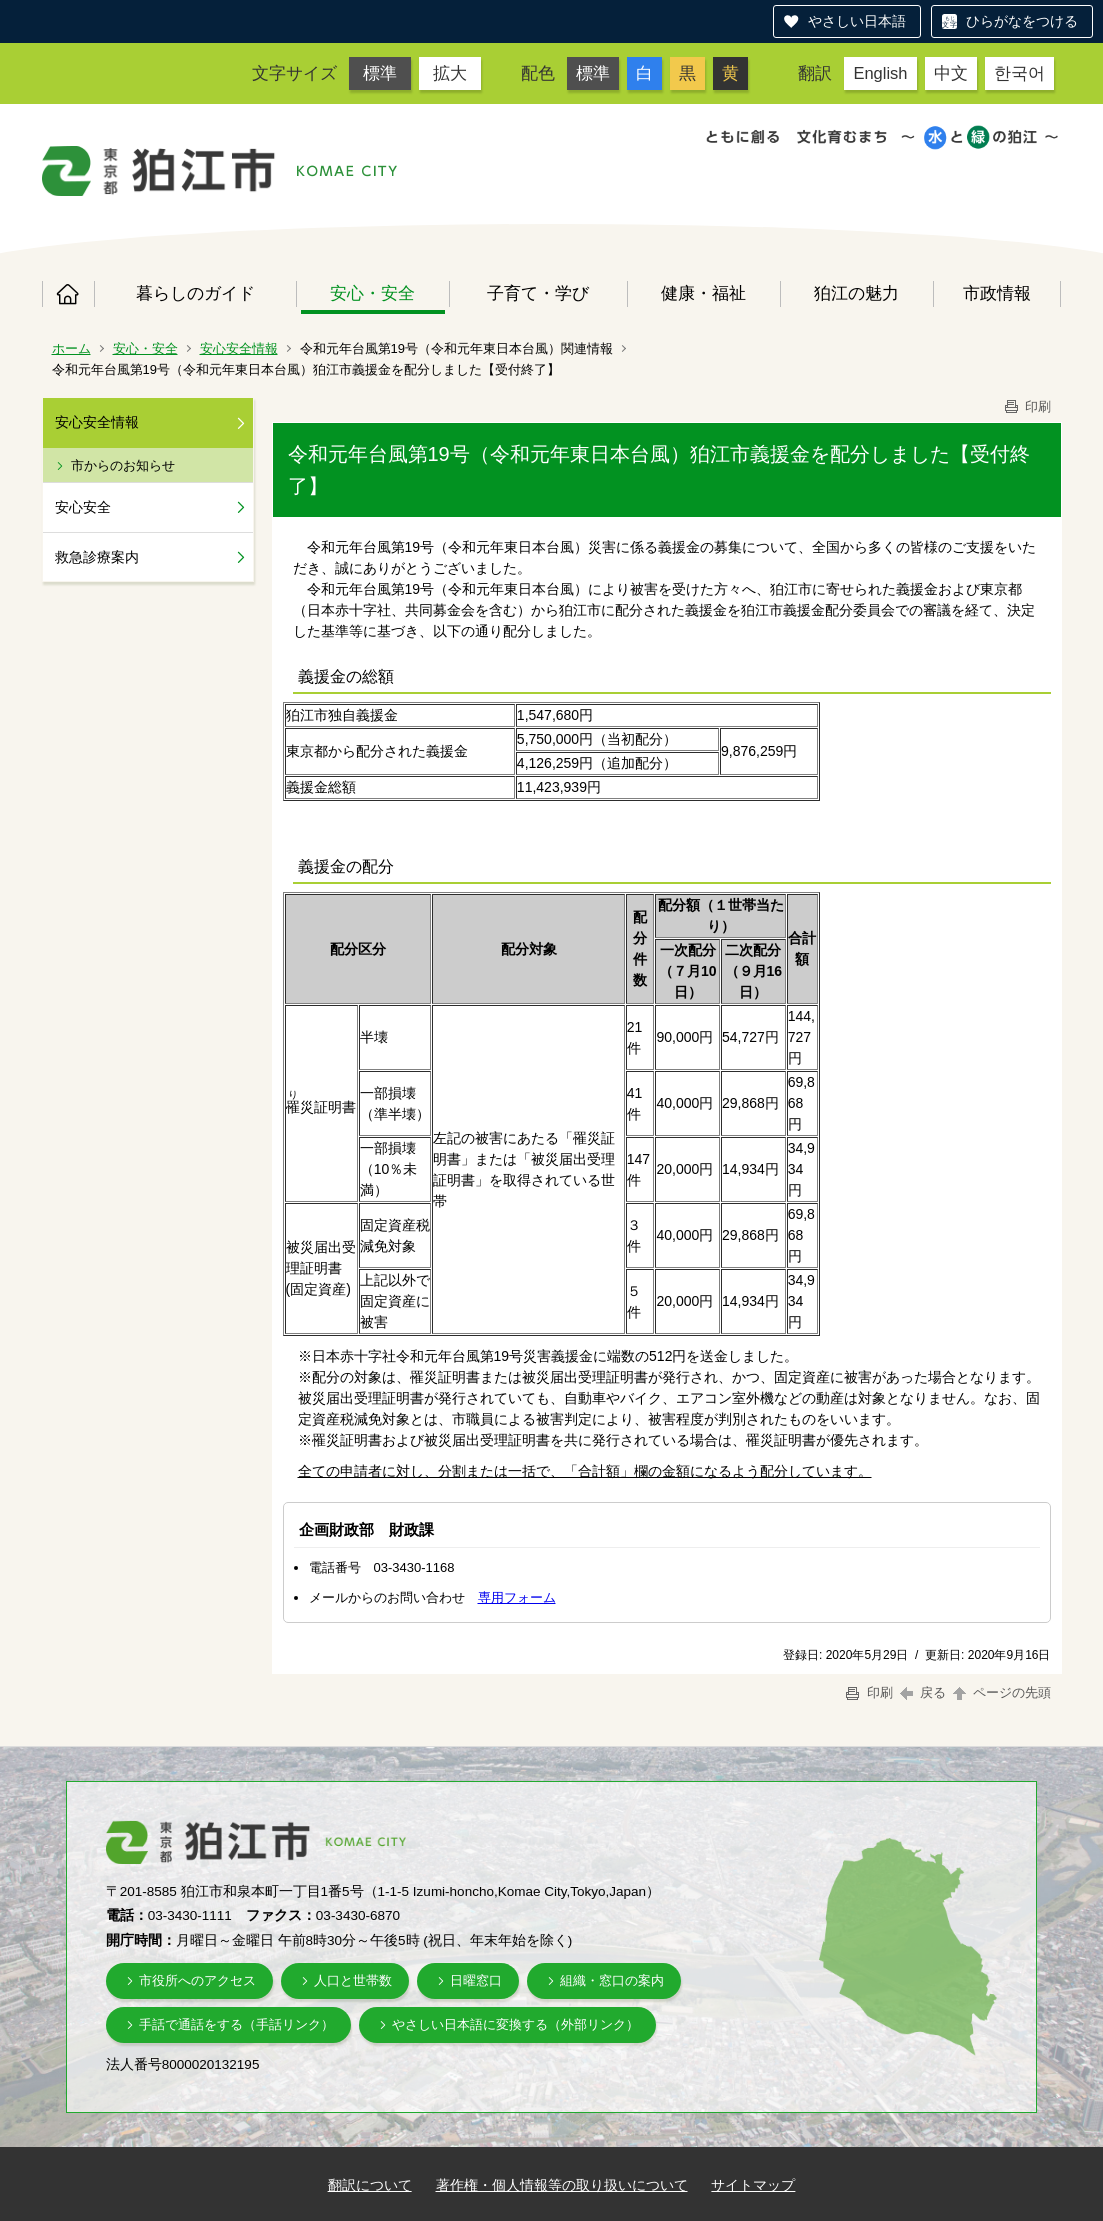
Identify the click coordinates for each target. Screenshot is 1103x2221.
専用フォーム (517, 1597)
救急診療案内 (97, 557)
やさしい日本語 (857, 21)
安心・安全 (372, 293)
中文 (951, 73)
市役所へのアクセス (197, 1980)
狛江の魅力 (856, 293)
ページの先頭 (1001, 1692)
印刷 (1027, 406)
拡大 (450, 73)
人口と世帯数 (353, 1980)
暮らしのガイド (195, 293)
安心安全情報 (239, 348)
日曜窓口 (476, 1980)
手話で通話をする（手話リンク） (236, 2024)
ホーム (68, 294)
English (880, 73)
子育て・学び (538, 293)
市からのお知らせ (123, 465)
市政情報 (997, 293)
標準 (380, 73)
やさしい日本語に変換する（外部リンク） (515, 2024)
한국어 (1019, 73)
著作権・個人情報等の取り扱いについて (562, 2185)
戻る (923, 1692)
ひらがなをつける (1022, 21)
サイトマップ (753, 2185)
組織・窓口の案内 (612, 1980)
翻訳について (370, 2185)
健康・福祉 (703, 293)
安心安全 (83, 507)
